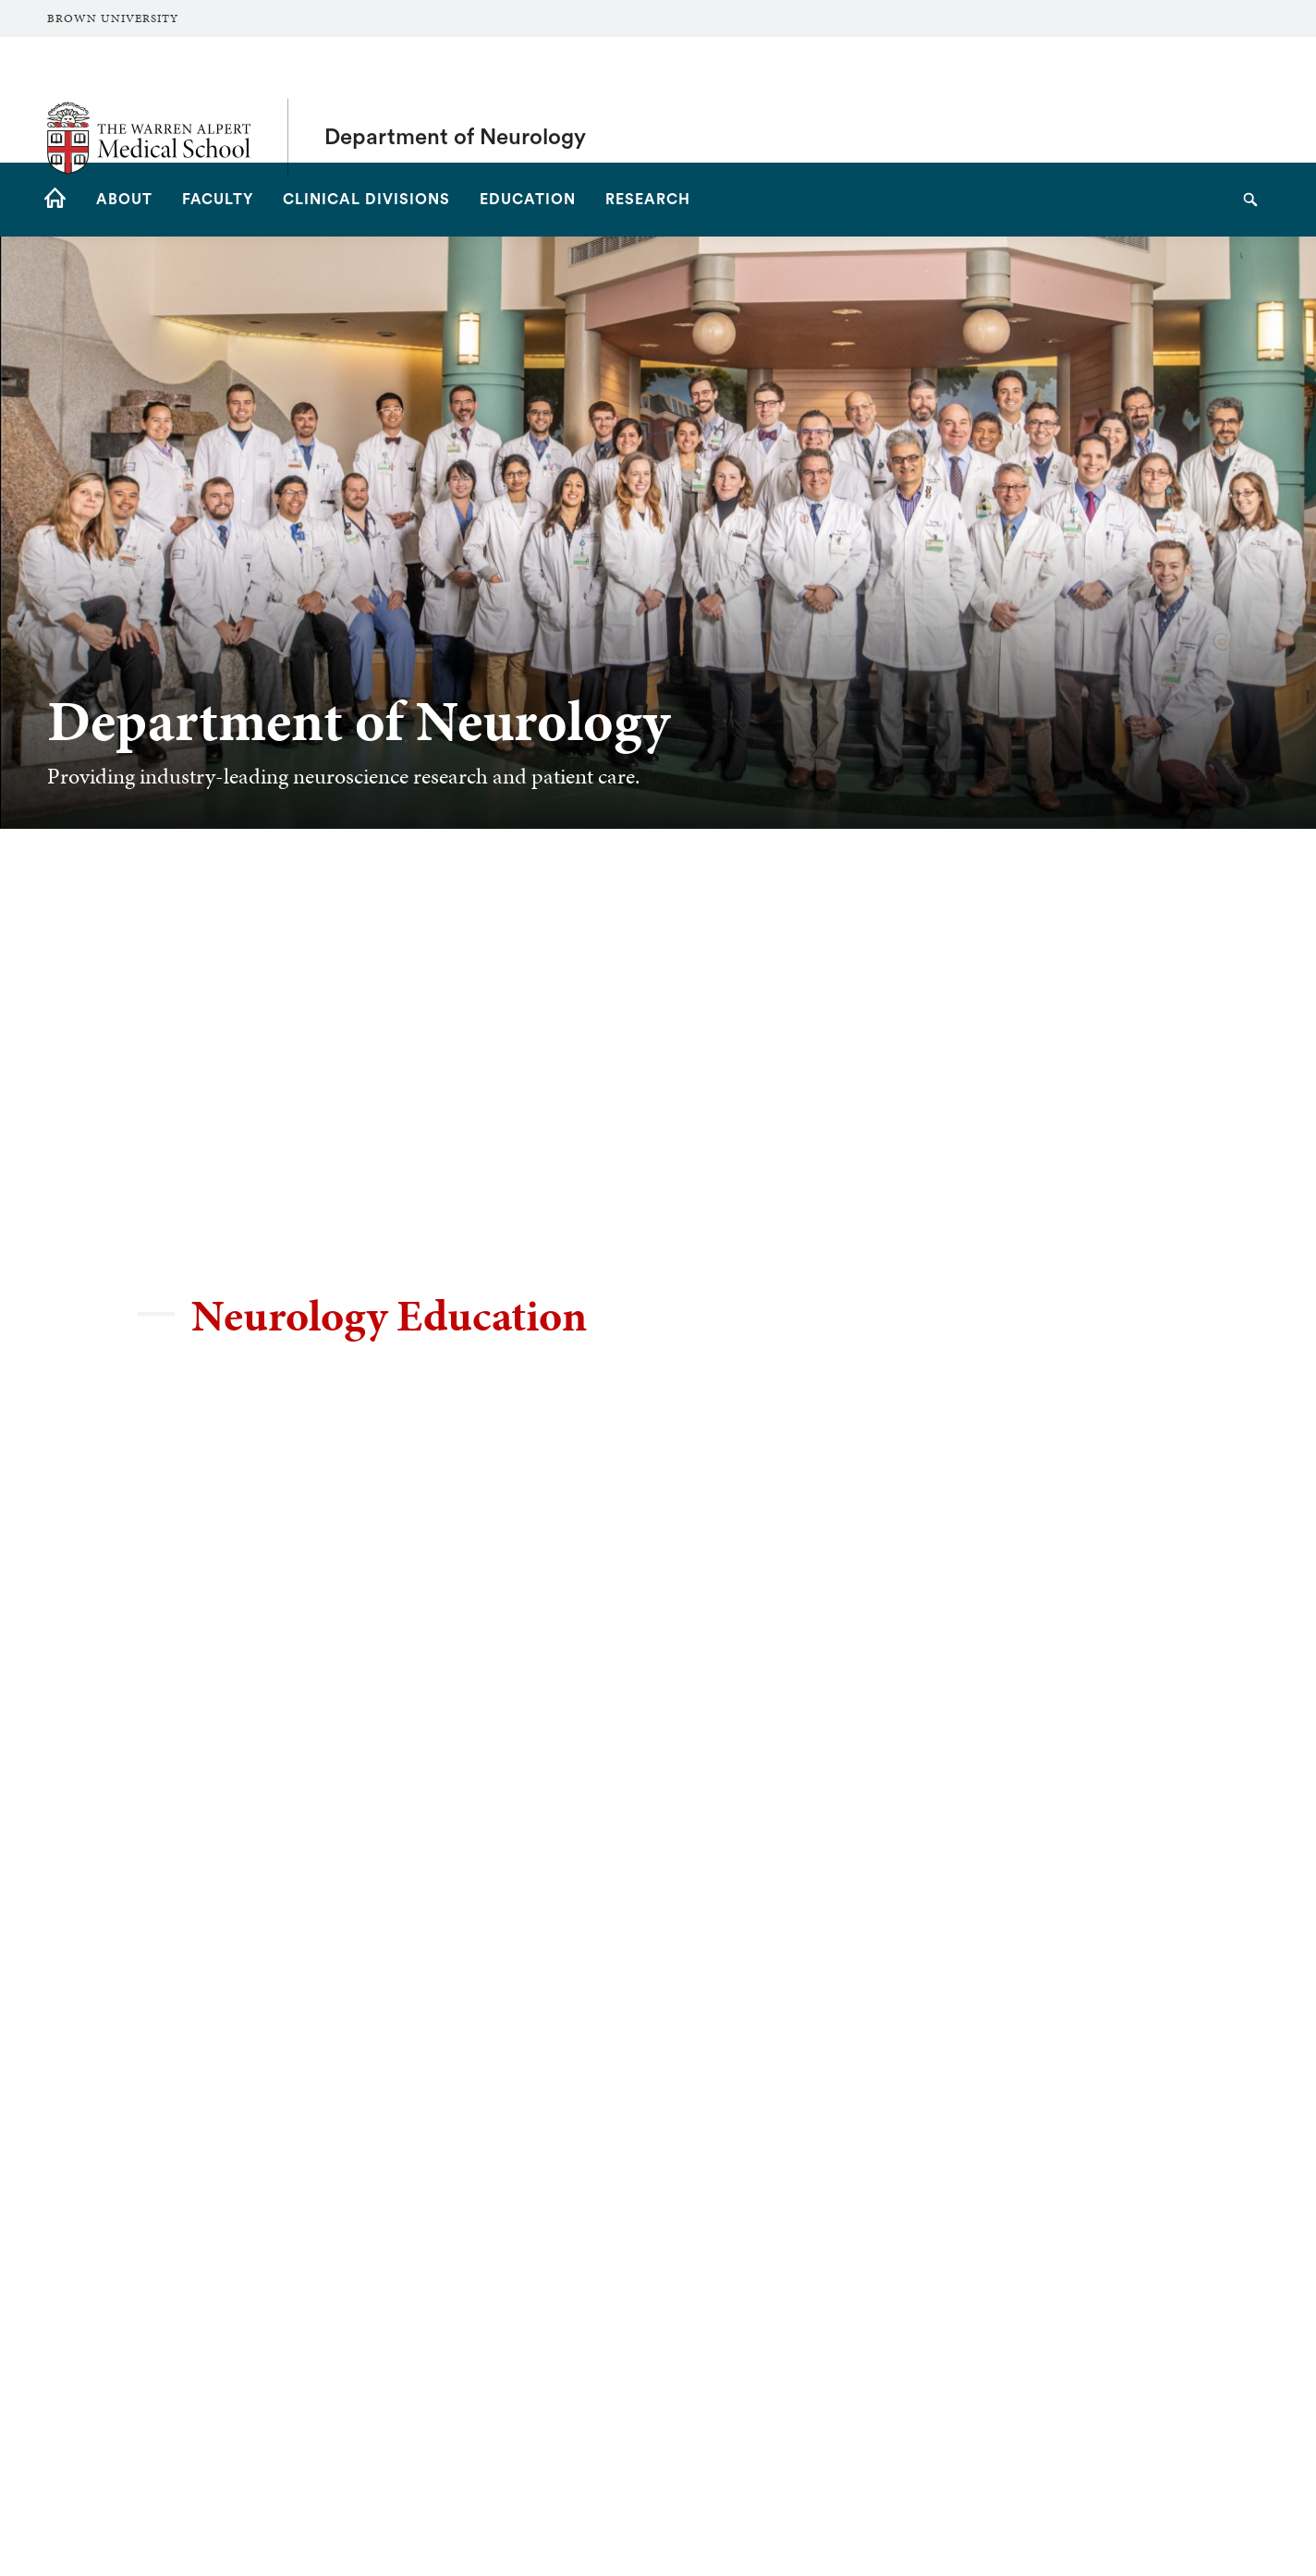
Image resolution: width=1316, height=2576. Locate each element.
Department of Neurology (455, 100)
